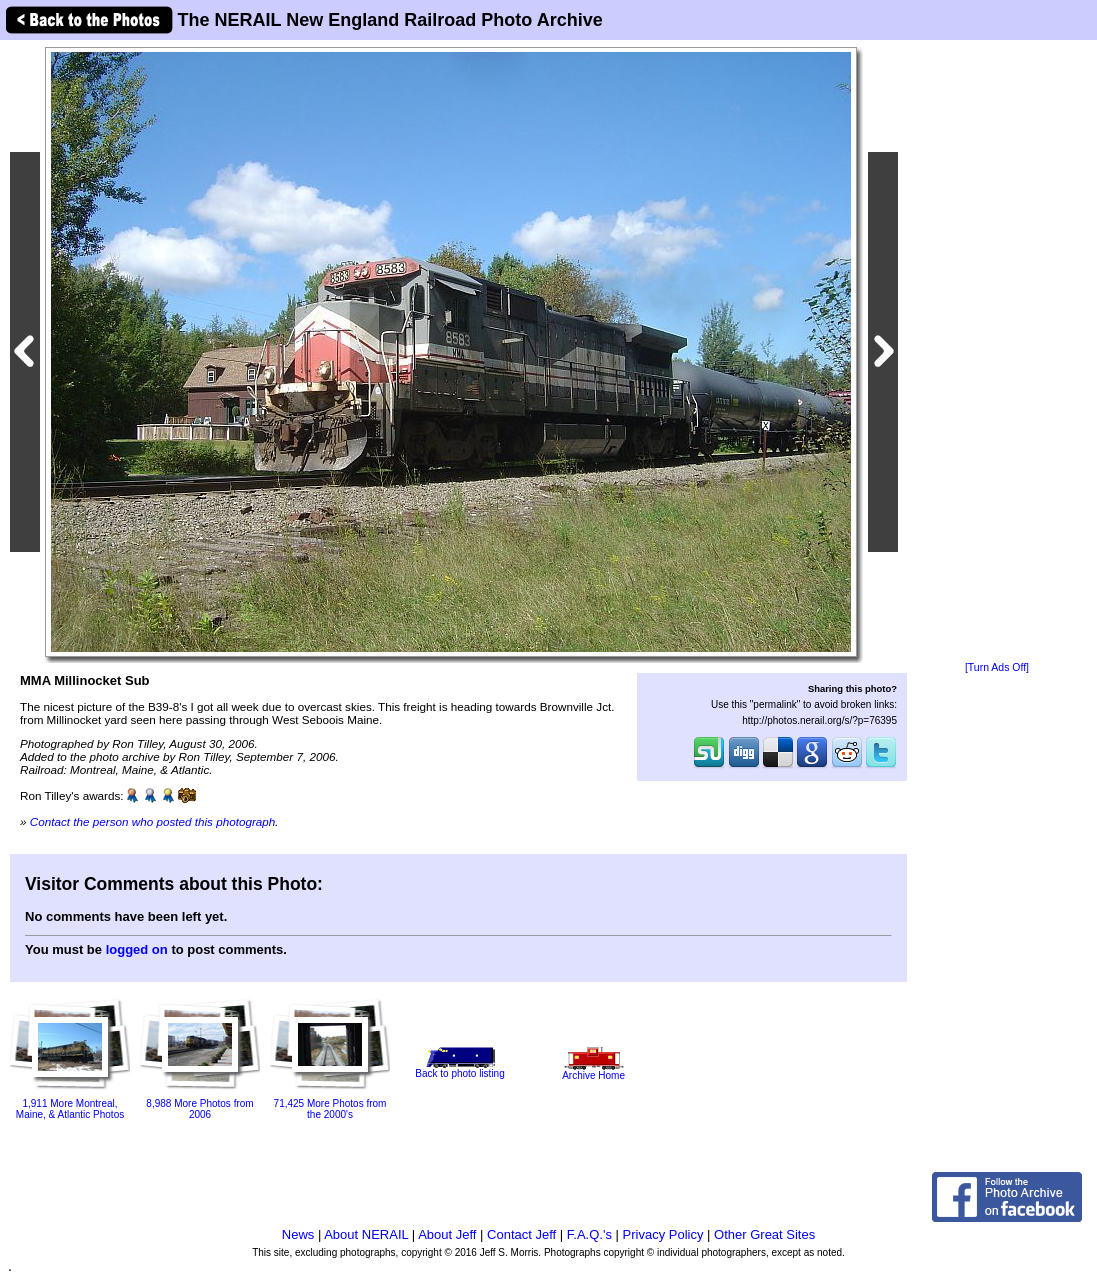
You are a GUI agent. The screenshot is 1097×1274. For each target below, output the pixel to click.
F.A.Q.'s (589, 1234)
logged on (137, 949)
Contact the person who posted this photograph (153, 821)
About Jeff (447, 1234)
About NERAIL (366, 1234)
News (298, 1234)
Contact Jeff (521, 1234)
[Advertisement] (997, 352)
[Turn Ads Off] (997, 667)
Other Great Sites (764, 1234)
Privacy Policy (663, 1234)
